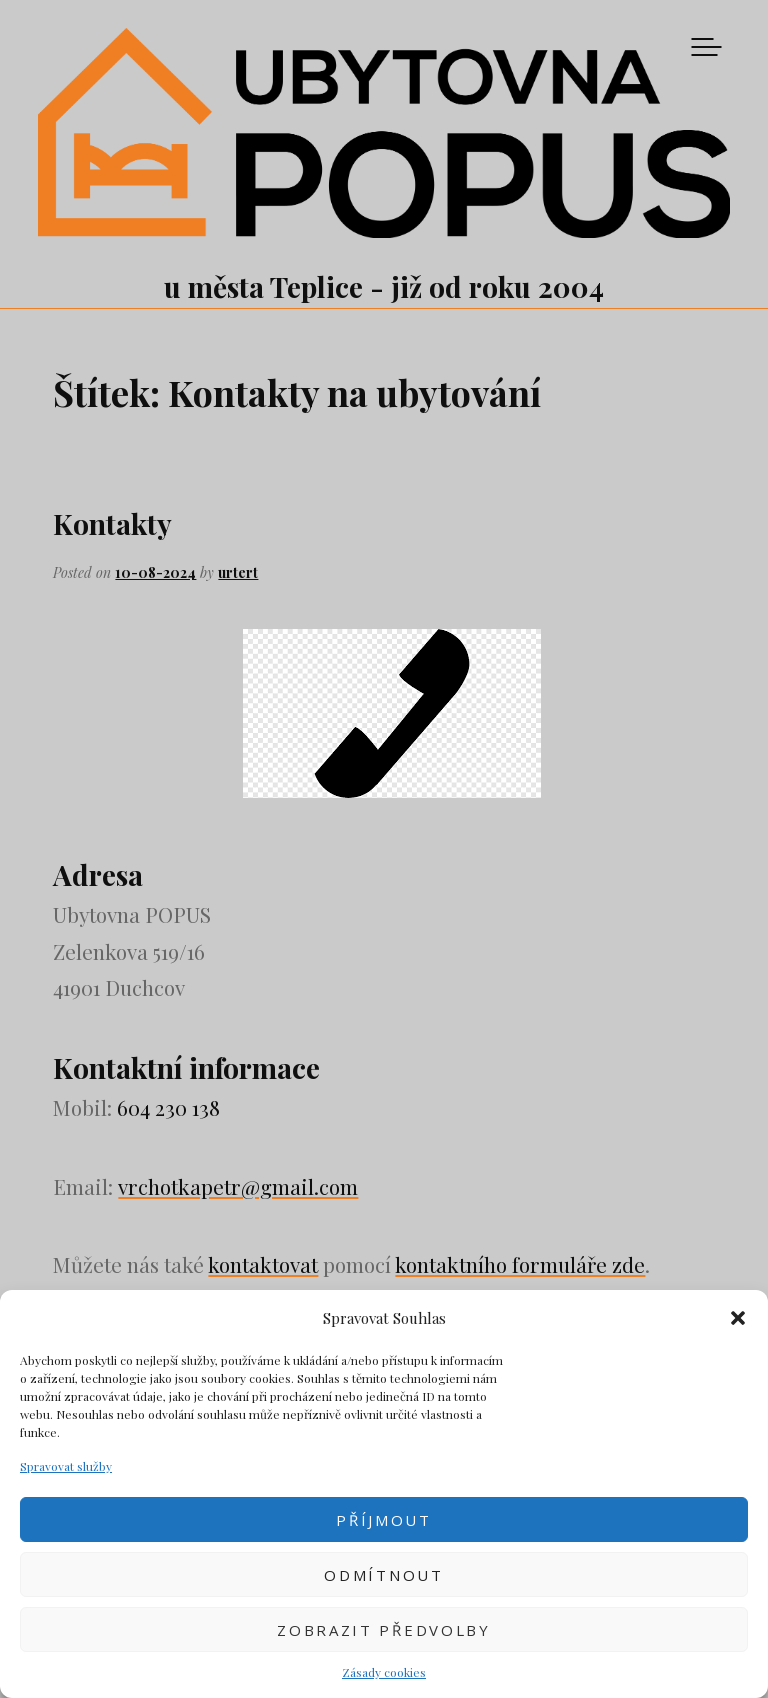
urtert (238, 572)
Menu (706, 46)
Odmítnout (383, 1575)
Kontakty (112, 523)
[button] (738, 1318)
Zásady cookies (384, 1672)
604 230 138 (168, 1107)
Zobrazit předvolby (384, 1630)
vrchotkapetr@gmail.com (238, 1186)
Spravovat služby (66, 1466)
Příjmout (384, 1520)
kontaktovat (263, 1264)
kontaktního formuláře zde (520, 1264)
